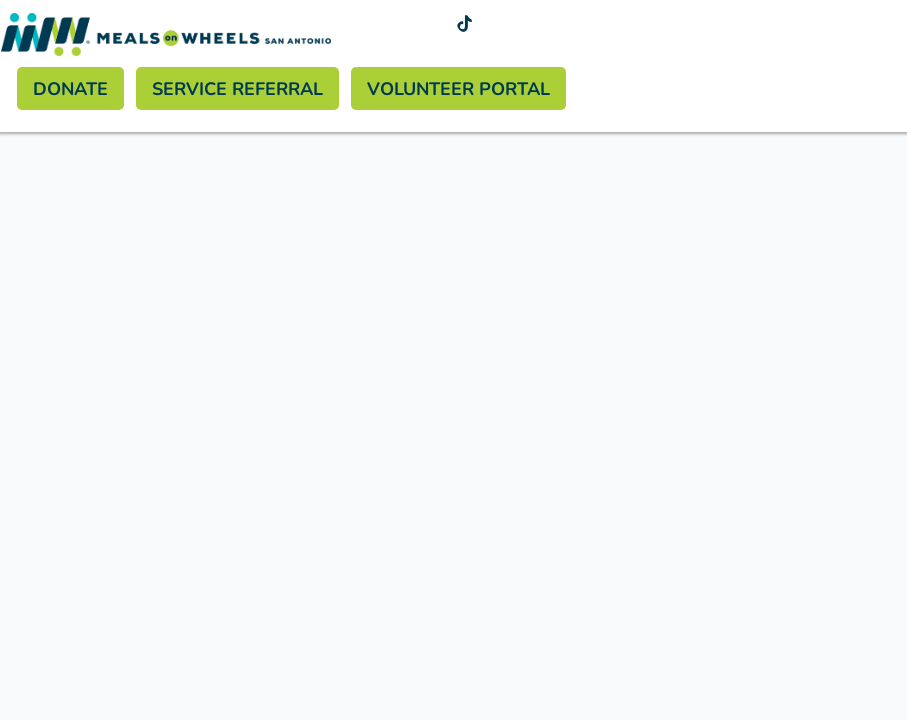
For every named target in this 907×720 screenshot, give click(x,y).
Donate (70, 88)
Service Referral (237, 88)
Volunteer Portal (458, 88)
